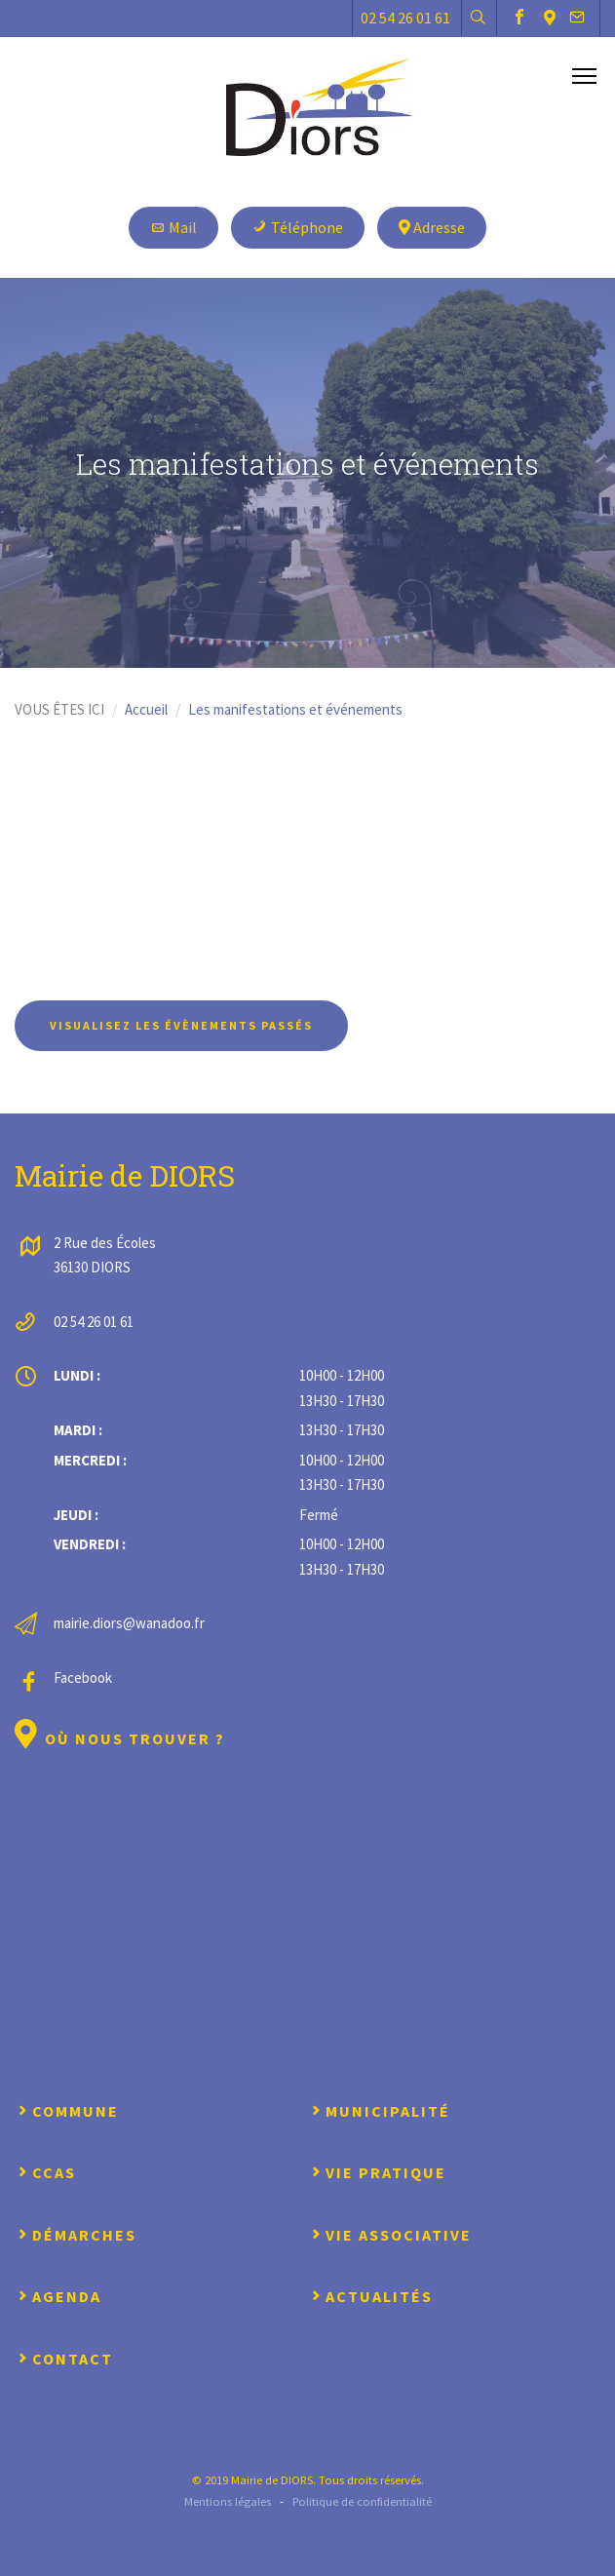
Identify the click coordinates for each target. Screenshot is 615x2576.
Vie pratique (377, 2172)
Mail (173, 227)
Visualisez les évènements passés (181, 1025)
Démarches (75, 2234)
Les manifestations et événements (295, 709)
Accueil (146, 709)
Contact (64, 2358)
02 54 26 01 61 (405, 17)
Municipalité (379, 2111)
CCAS (45, 2172)
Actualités (370, 2296)
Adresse (432, 227)
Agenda (58, 2296)
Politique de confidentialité (362, 2501)
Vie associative (390, 2234)
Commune (67, 2111)
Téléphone (297, 227)
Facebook (83, 1677)
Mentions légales (227, 2501)
